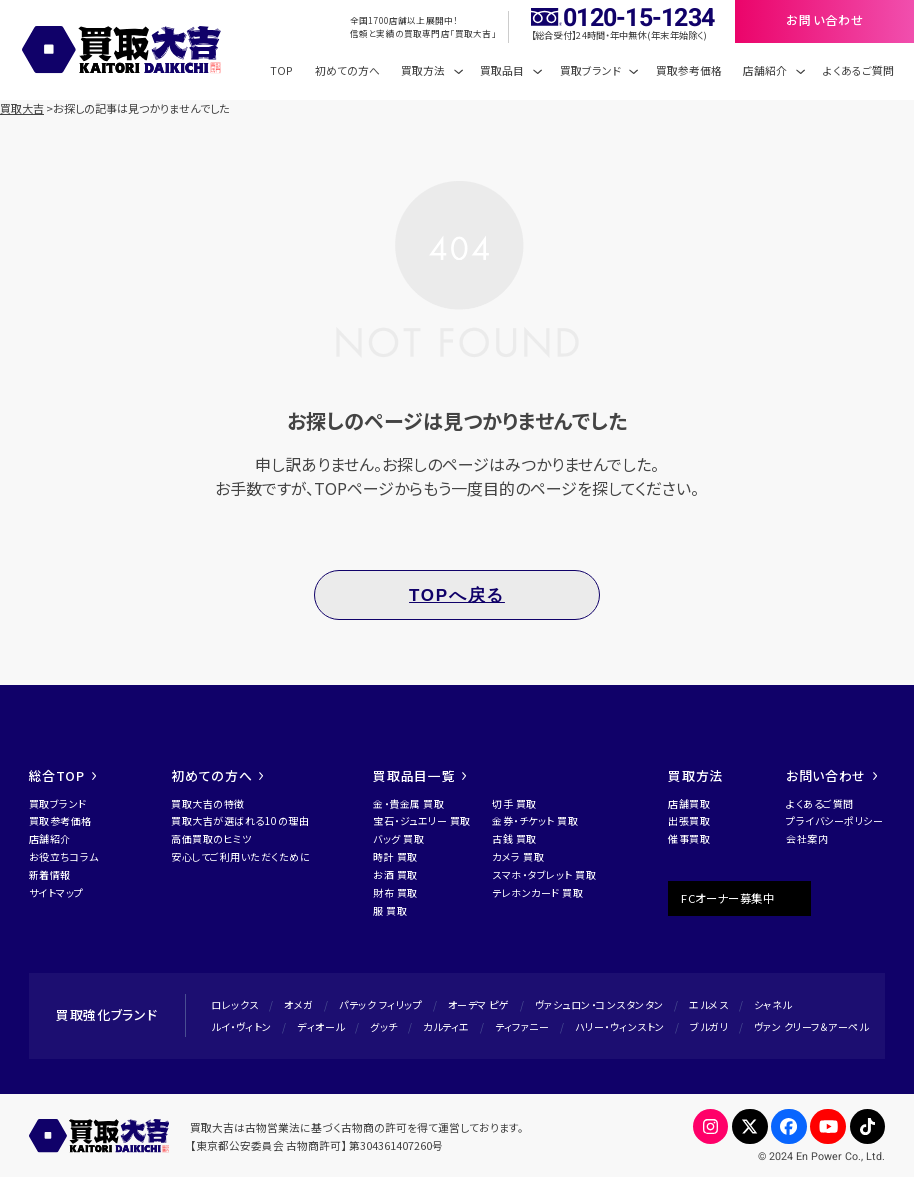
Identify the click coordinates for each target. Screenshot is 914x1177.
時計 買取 (395, 856)
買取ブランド (58, 803)
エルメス (708, 1004)
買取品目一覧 (419, 776)
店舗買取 (689, 803)
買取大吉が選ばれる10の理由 (240, 820)
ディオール (321, 1026)
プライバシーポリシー (834, 820)
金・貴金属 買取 (408, 803)
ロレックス (235, 1004)
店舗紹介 (50, 838)
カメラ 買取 (518, 856)
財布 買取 (395, 892)
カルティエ (446, 1026)
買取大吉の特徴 (208, 803)
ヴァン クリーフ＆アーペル (811, 1026)
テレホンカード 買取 (537, 892)
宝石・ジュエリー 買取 (422, 820)
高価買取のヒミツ (211, 838)
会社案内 (807, 838)
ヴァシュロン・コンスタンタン (599, 1004)
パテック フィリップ (380, 1004)
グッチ (384, 1026)
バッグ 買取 (398, 838)
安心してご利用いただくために (240, 856)
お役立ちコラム (64, 856)
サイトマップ (56, 892)
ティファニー (522, 1026)
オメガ (299, 1004)
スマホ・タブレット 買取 (544, 874)
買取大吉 (22, 108)
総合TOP (63, 776)
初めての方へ (347, 70)
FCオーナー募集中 (727, 898)
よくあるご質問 (858, 70)
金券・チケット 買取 (535, 820)
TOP (281, 70)
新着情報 (50, 874)
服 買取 (390, 910)
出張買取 (689, 820)
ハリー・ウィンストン (620, 1026)
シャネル (773, 1004)
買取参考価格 (689, 70)
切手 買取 (514, 803)
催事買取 (689, 838)
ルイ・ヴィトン (241, 1026)
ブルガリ (709, 1026)
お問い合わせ (831, 776)
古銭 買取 (514, 838)
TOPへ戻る (457, 595)
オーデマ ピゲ (479, 1004)
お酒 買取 (395, 874)
